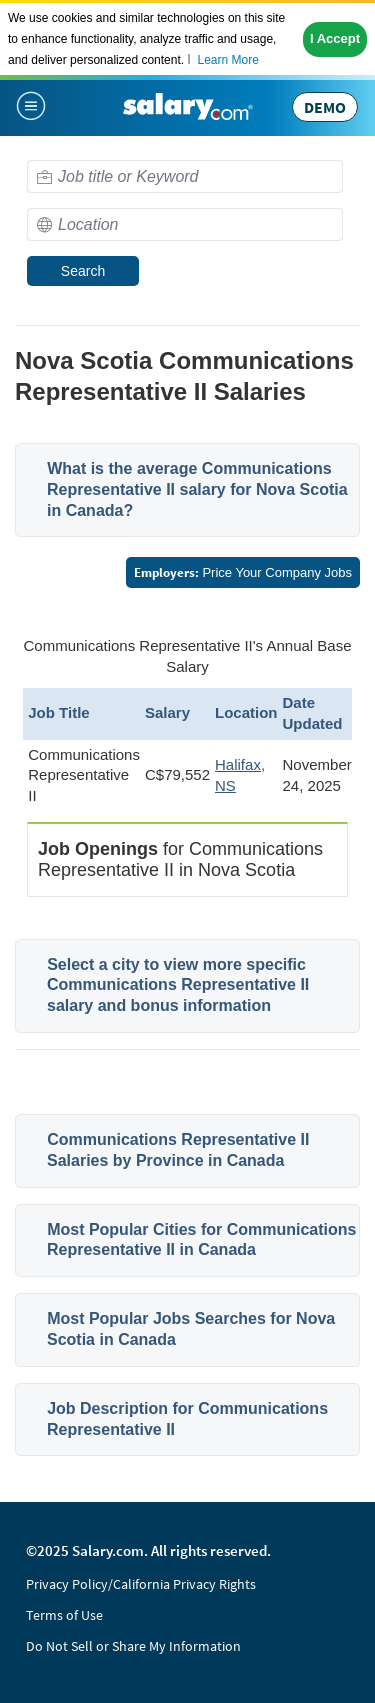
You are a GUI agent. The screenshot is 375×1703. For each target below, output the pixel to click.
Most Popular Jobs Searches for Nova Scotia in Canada (191, 1329)
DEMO (325, 107)
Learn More (227, 60)
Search (83, 271)
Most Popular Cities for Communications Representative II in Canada (201, 1240)
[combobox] (185, 176)
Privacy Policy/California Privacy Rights (141, 1584)
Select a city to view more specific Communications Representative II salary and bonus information (178, 985)
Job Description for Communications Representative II (187, 1419)
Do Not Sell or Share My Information (133, 1646)
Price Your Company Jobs (243, 572)
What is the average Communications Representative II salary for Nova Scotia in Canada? (197, 489)
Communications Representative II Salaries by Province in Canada (178, 1150)
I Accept (335, 38)
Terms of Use (64, 1615)
